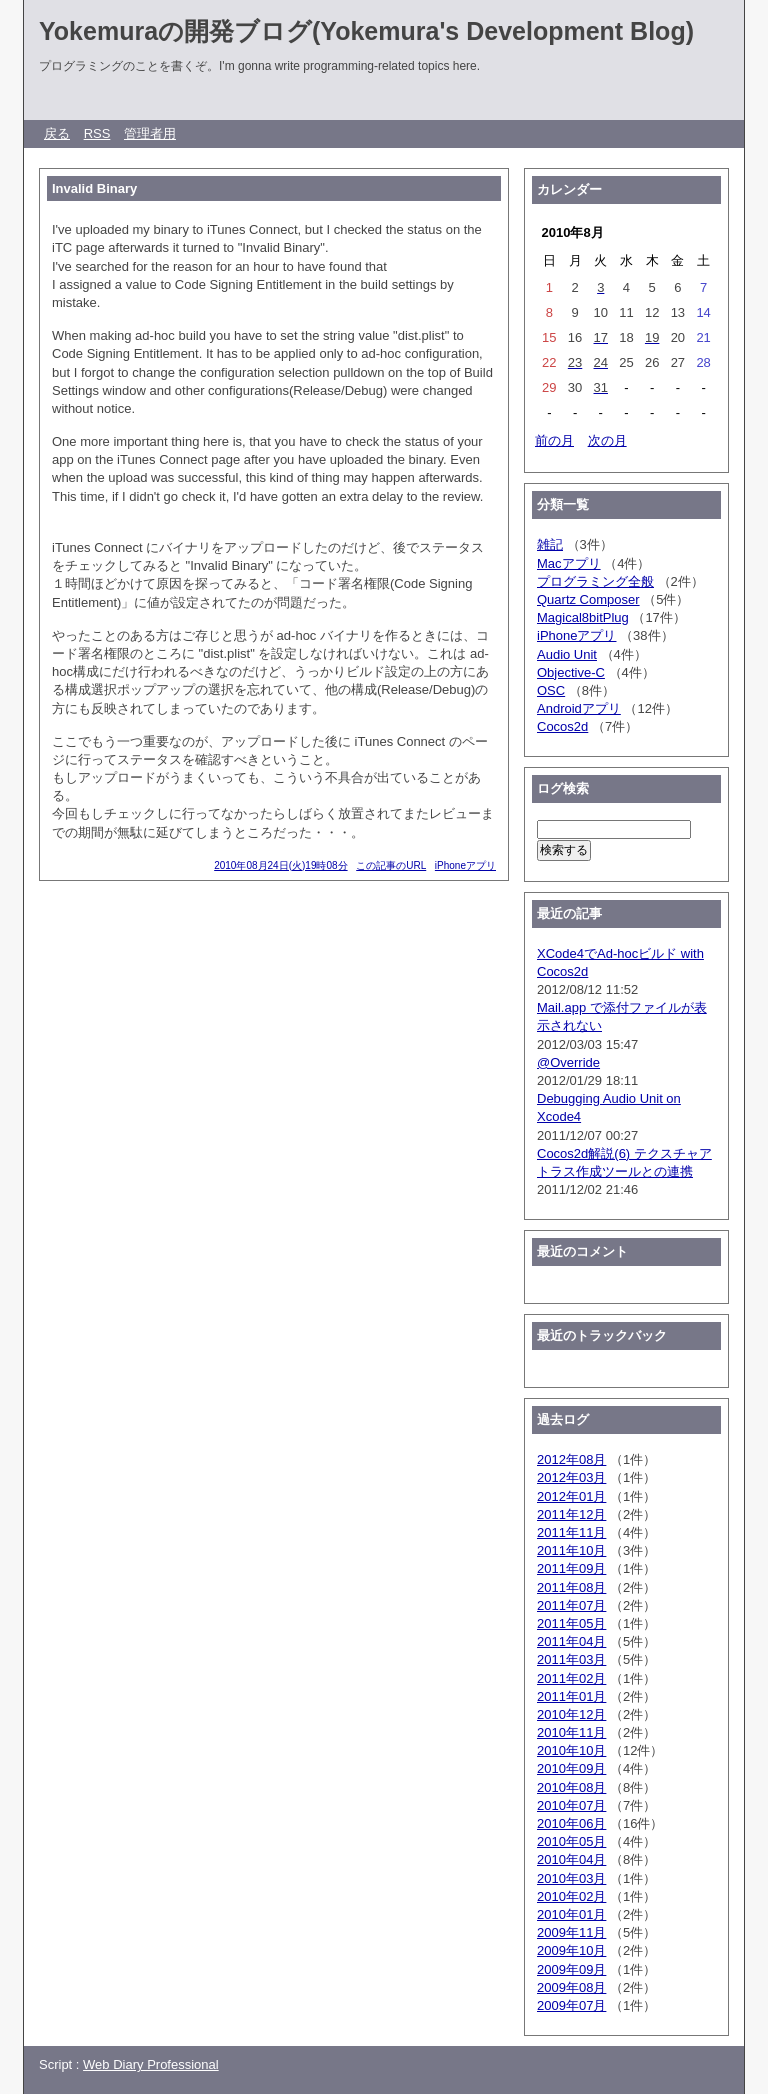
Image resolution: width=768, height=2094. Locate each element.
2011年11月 (571, 1532)
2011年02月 (571, 1678)
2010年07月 (571, 1805)
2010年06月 (571, 1823)
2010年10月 (571, 1750)
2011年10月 (571, 1550)
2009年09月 (571, 1969)
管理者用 (150, 133)
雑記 (550, 544)
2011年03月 (571, 1659)
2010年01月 (571, 1914)
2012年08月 (571, 1459)
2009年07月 (571, 2005)
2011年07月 (571, 1605)
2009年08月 (571, 1987)
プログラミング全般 (595, 581)
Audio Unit (567, 654)
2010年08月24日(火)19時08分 (280, 865)
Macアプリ (569, 563)
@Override (568, 1062)
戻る (57, 133)
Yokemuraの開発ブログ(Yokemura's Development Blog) (366, 31)
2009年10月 (571, 1950)
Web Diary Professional (151, 2064)
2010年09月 (571, 1768)
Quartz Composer (588, 599)
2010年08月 (571, 1787)
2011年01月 (571, 1696)
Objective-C (571, 672)
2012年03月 (571, 1477)
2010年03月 (571, 1878)
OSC (551, 690)
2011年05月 (571, 1623)
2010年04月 (571, 1859)
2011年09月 (571, 1568)
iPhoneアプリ (465, 865)
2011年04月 (571, 1641)
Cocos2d (562, 726)
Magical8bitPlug (583, 617)
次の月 (607, 440)
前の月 (554, 440)
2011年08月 (571, 1587)
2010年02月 (571, 1896)
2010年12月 (571, 1714)
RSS (97, 133)
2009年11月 (571, 1932)
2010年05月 (571, 1841)
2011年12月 (571, 1514)
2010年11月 (571, 1732)
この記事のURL (391, 865)
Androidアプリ (579, 708)
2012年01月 (571, 1496)
